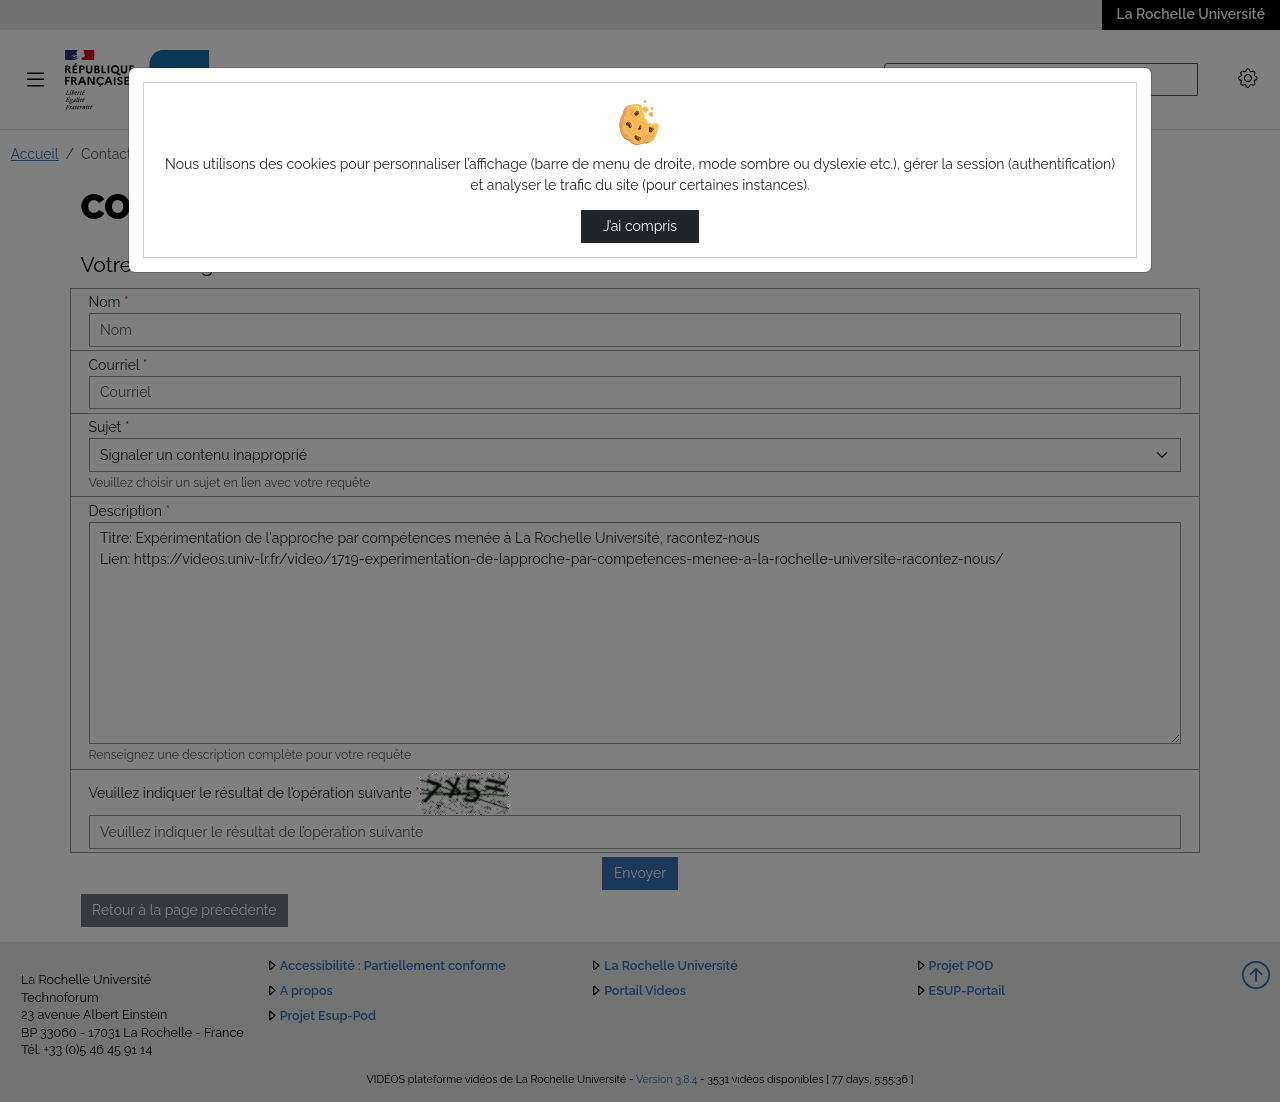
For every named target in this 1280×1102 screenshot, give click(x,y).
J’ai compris (640, 226)
